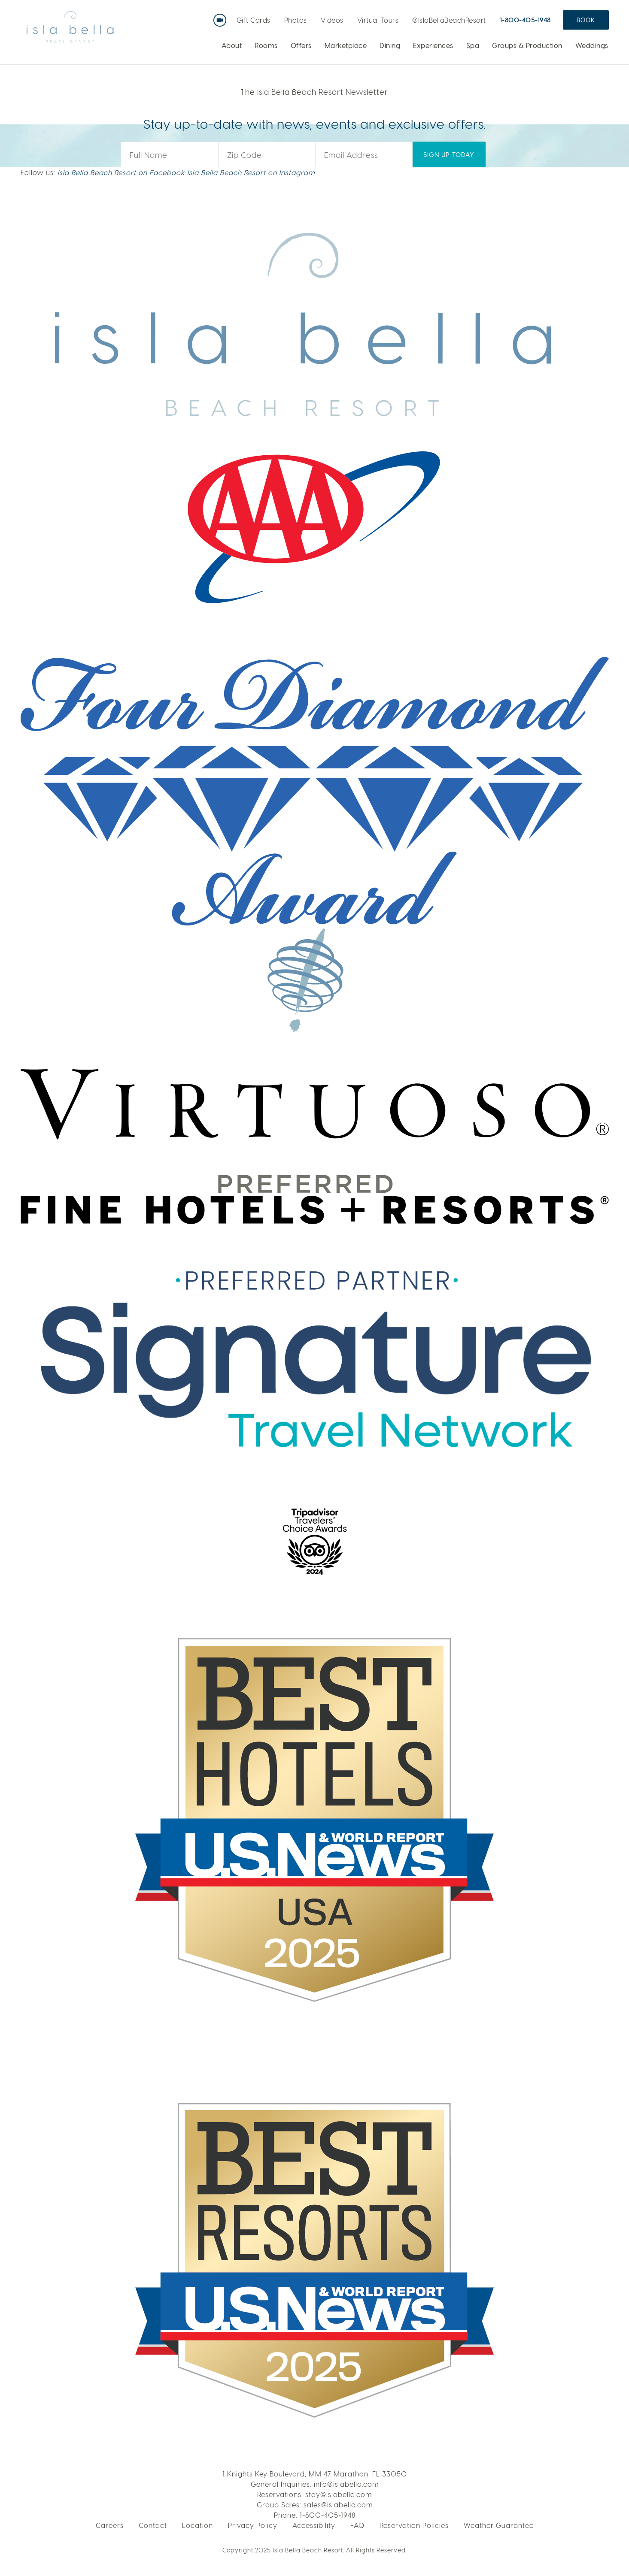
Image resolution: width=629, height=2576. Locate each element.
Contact (153, 2525)
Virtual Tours (378, 20)
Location (197, 2525)
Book (586, 20)
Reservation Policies (414, 2525)
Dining (390, 45)
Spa (473, 45)
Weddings (591, 45)
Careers (110, 2525)
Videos (332, 20)
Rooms (266, 45)
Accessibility (313, 2525)
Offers (301, 45)
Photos (295, 20)
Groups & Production (527, 45)
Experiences (433, 45)
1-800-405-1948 (525, 20)
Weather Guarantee (499, 2525)
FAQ (357, 2525)
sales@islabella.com (338, 2504)
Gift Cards (253, 20)
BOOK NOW (515, 91)
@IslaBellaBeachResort (449, 20)
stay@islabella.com (338, 2494)
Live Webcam (221, 17)
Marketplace (346, 45)
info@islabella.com (346, 2484)
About (232, 45)
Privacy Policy (252, 2525)
